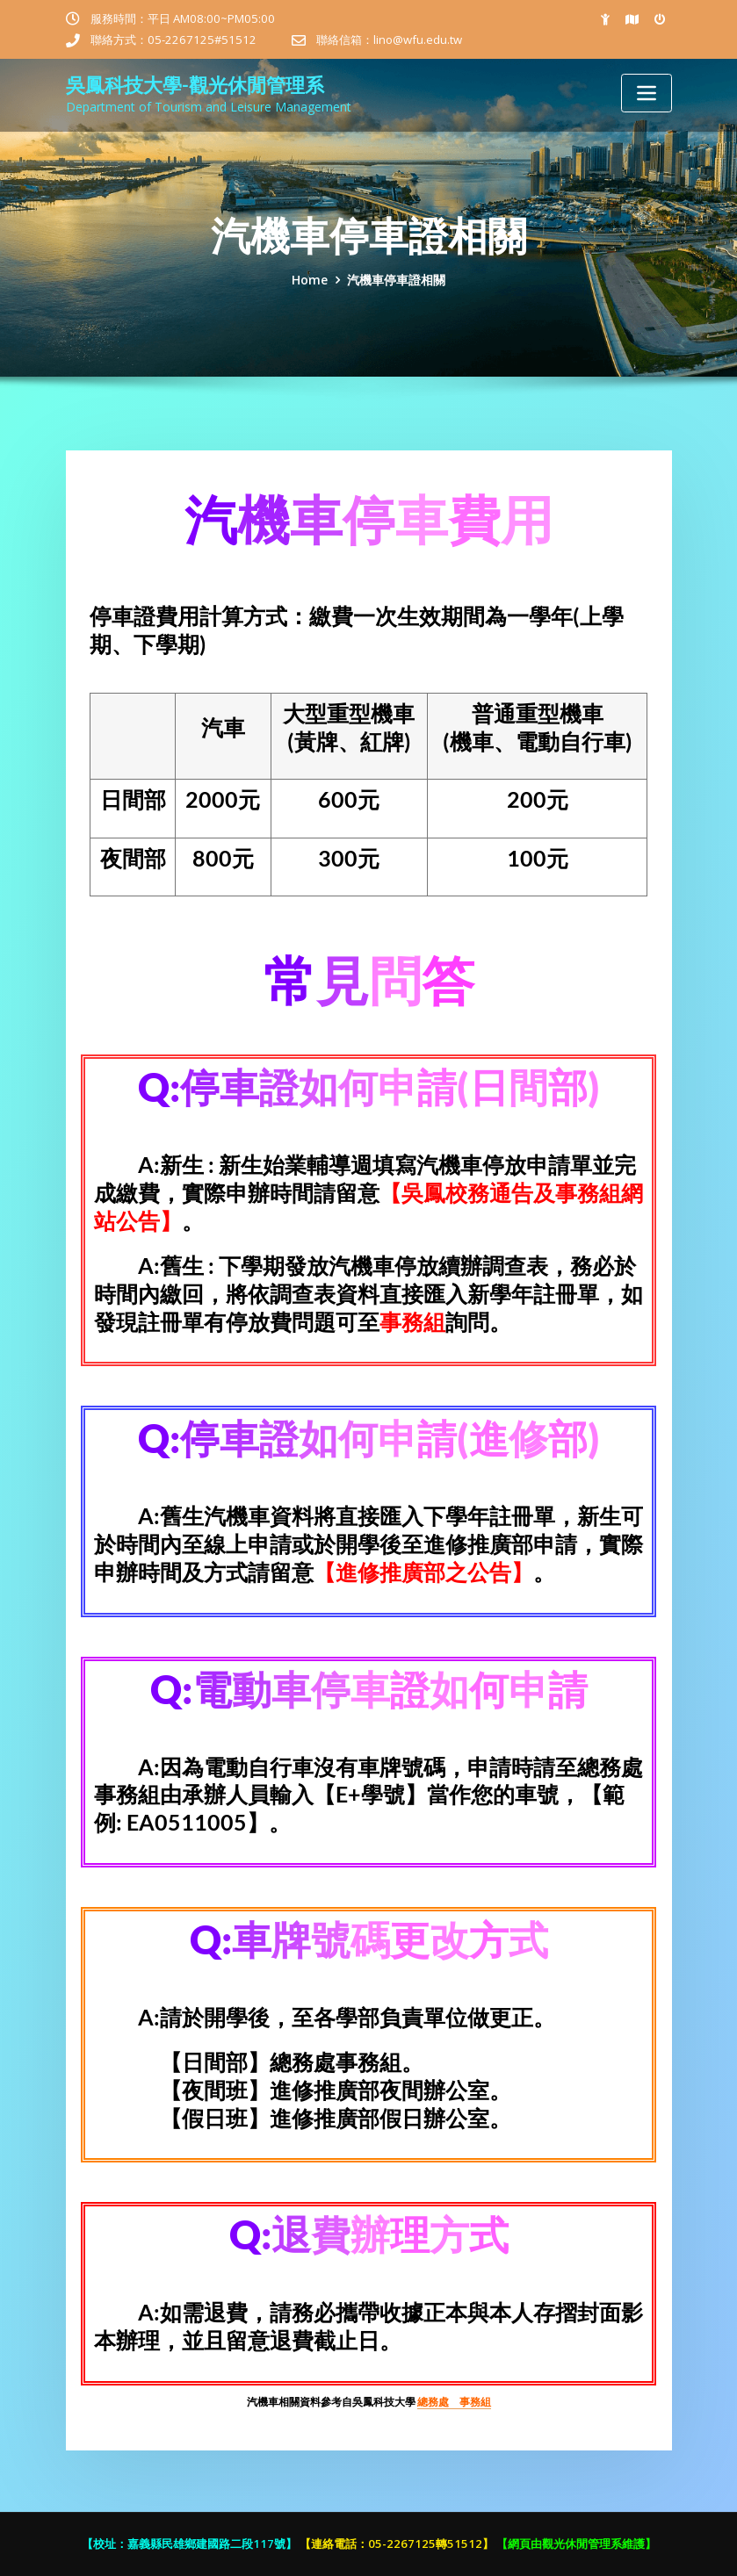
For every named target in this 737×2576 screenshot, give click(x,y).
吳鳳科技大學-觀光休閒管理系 (195, 85)
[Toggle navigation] (646, 93)
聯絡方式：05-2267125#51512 (173, 39)
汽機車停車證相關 (396, 279)
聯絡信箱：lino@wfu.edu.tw (389, 39)
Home (310, 279)
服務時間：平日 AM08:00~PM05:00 (182, 18)
